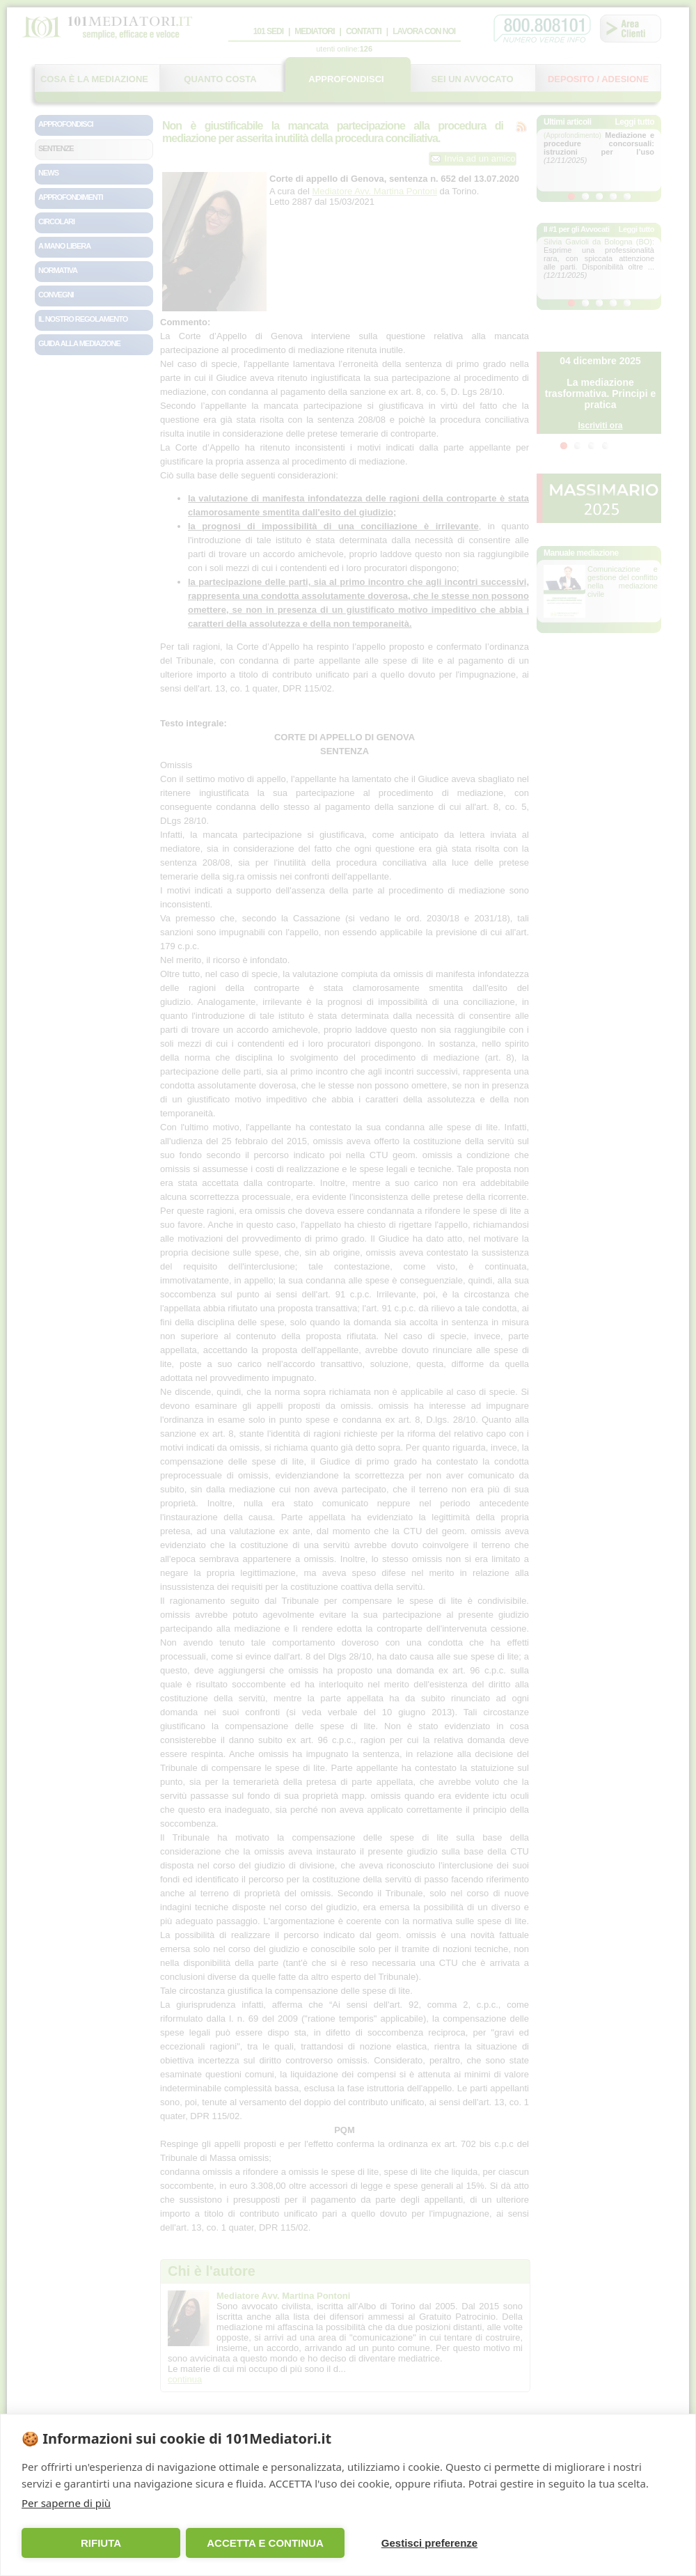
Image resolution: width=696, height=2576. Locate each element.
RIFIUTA (101, 2543)
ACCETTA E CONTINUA (265, 2543)
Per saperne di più (66, 2503)
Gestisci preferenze (429, 2543)
